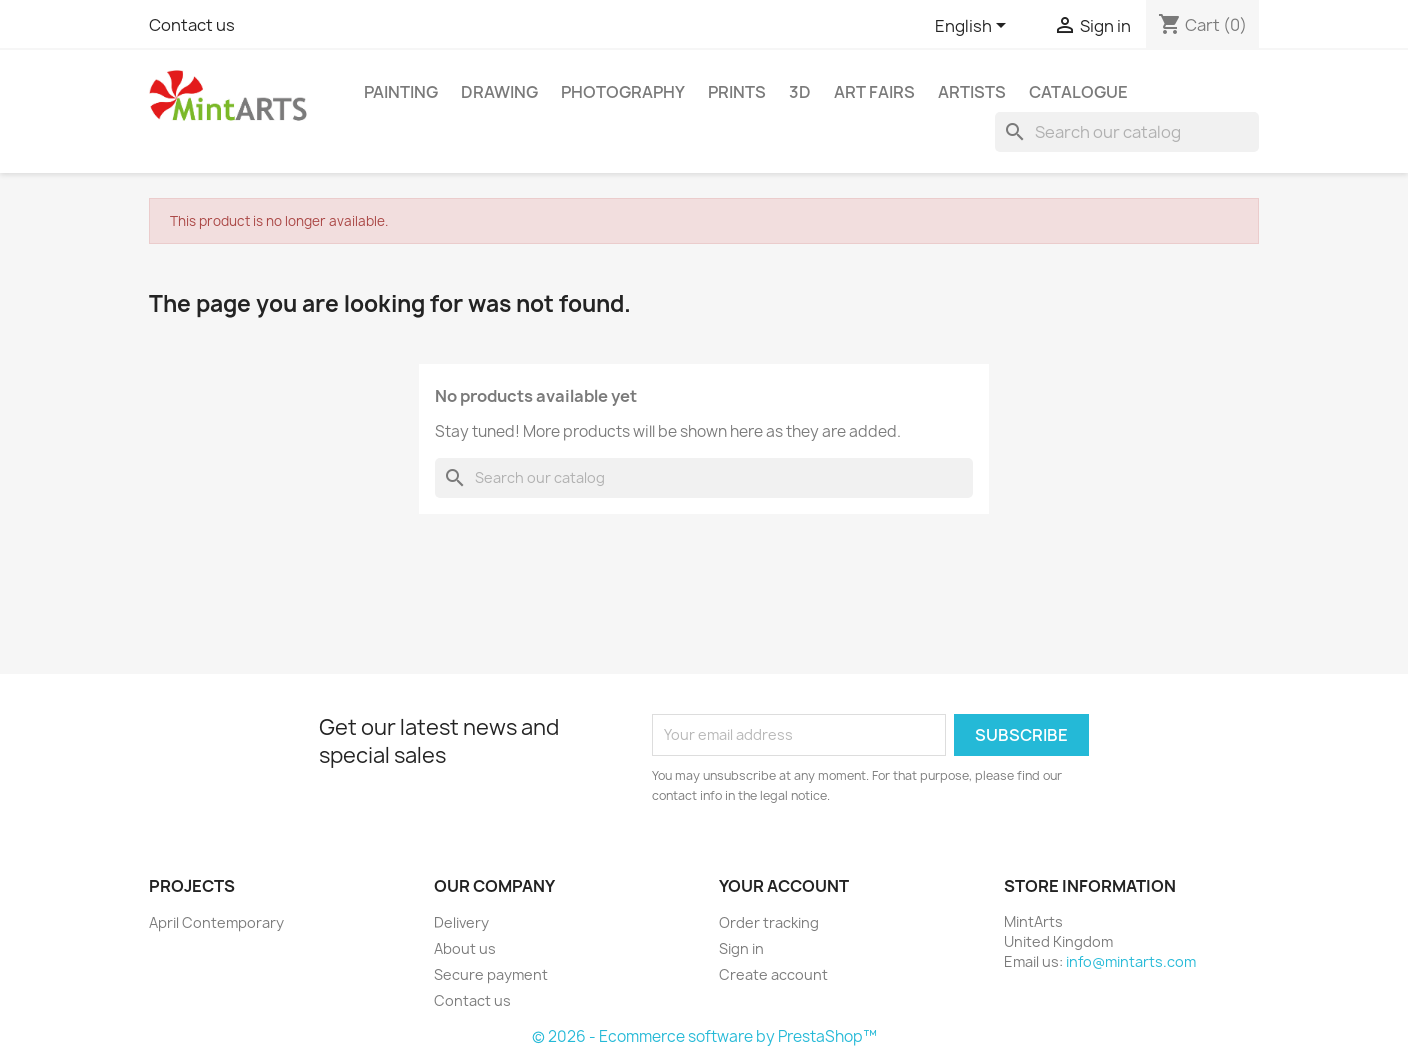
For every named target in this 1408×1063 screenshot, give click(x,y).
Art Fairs (874, 92)
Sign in (741, 948)
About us (465, 948)
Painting (401, 92)
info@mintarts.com (1131, 961)
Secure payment (491, 974)
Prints (737, 92)
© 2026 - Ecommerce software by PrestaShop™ (704, 1036)
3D (800, 92)
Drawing (499, 92)
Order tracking (769, 922)
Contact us (192, 25)
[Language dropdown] (974, 27)
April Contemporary (216, 922)
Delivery (461, 922)
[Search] (1127, 132)
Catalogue (1078, 92)
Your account (784, 886)
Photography (623, 92)
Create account (773, 974)
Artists (972, 92)
